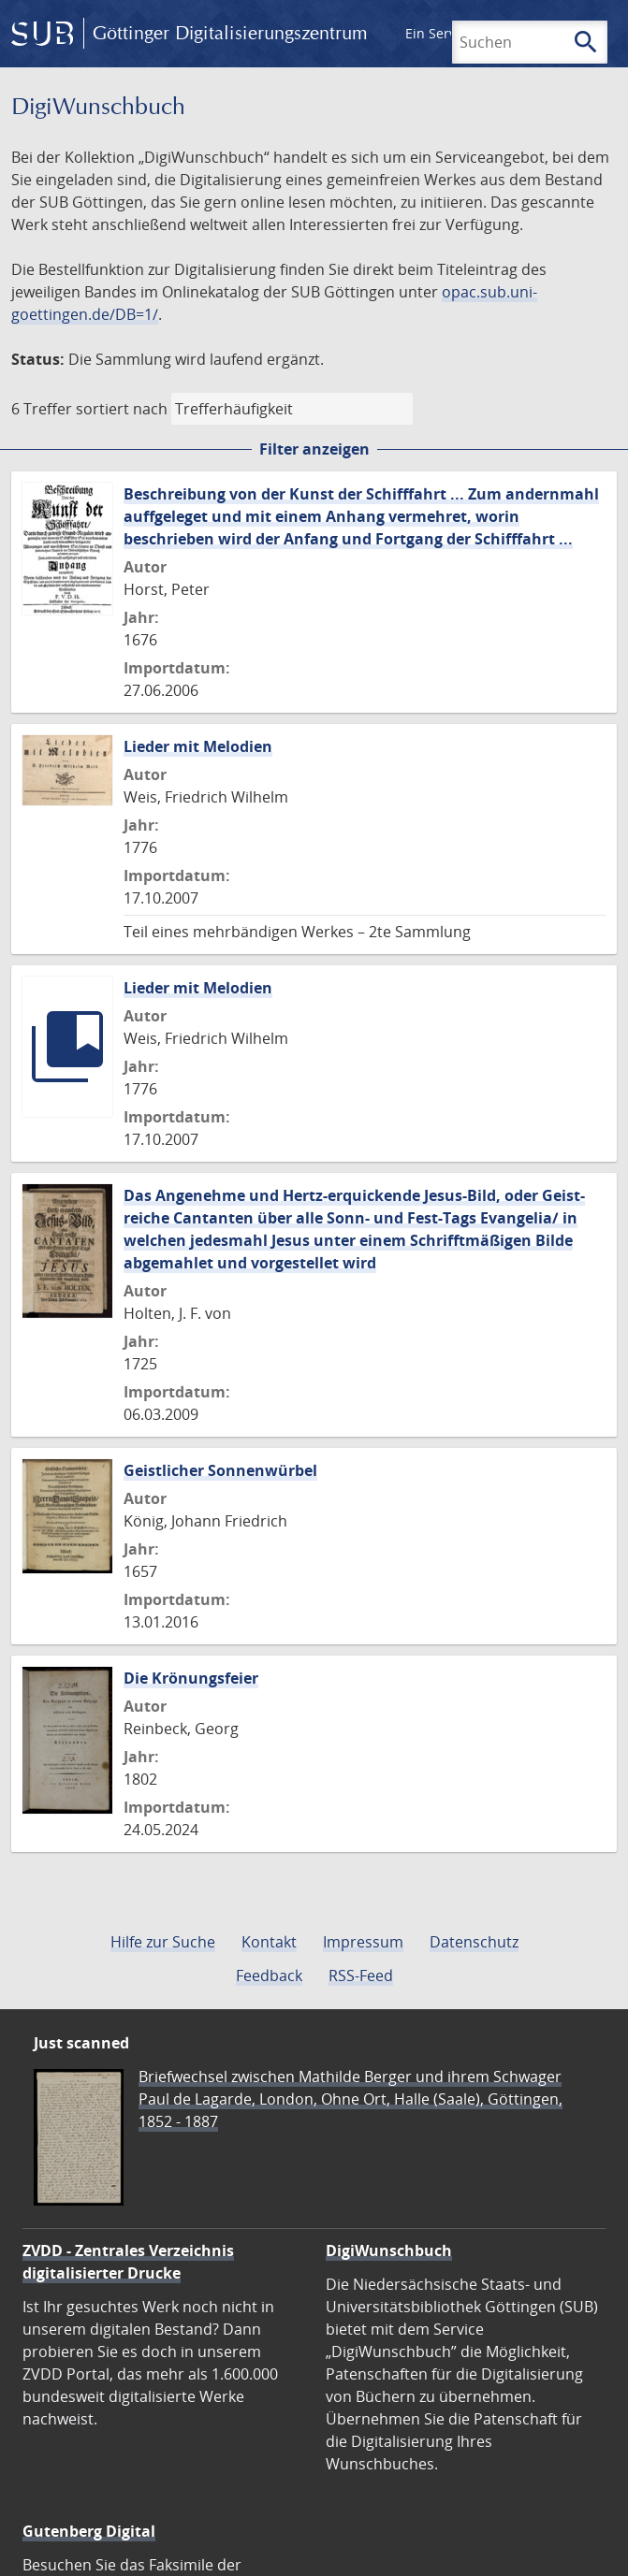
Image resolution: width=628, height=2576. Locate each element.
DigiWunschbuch (389, 2250)
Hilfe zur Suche (162, 1942)
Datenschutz (474, 1942)
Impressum (363, 1942)
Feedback (269, 1975)
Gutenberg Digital (88, 2531)
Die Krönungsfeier (191, 1678)
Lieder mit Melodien (198, 746)
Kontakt (269, 1942)
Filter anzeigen (314, 449)
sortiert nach (122, 408)
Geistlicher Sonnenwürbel (220, 1470)
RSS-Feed (361, 1975)
